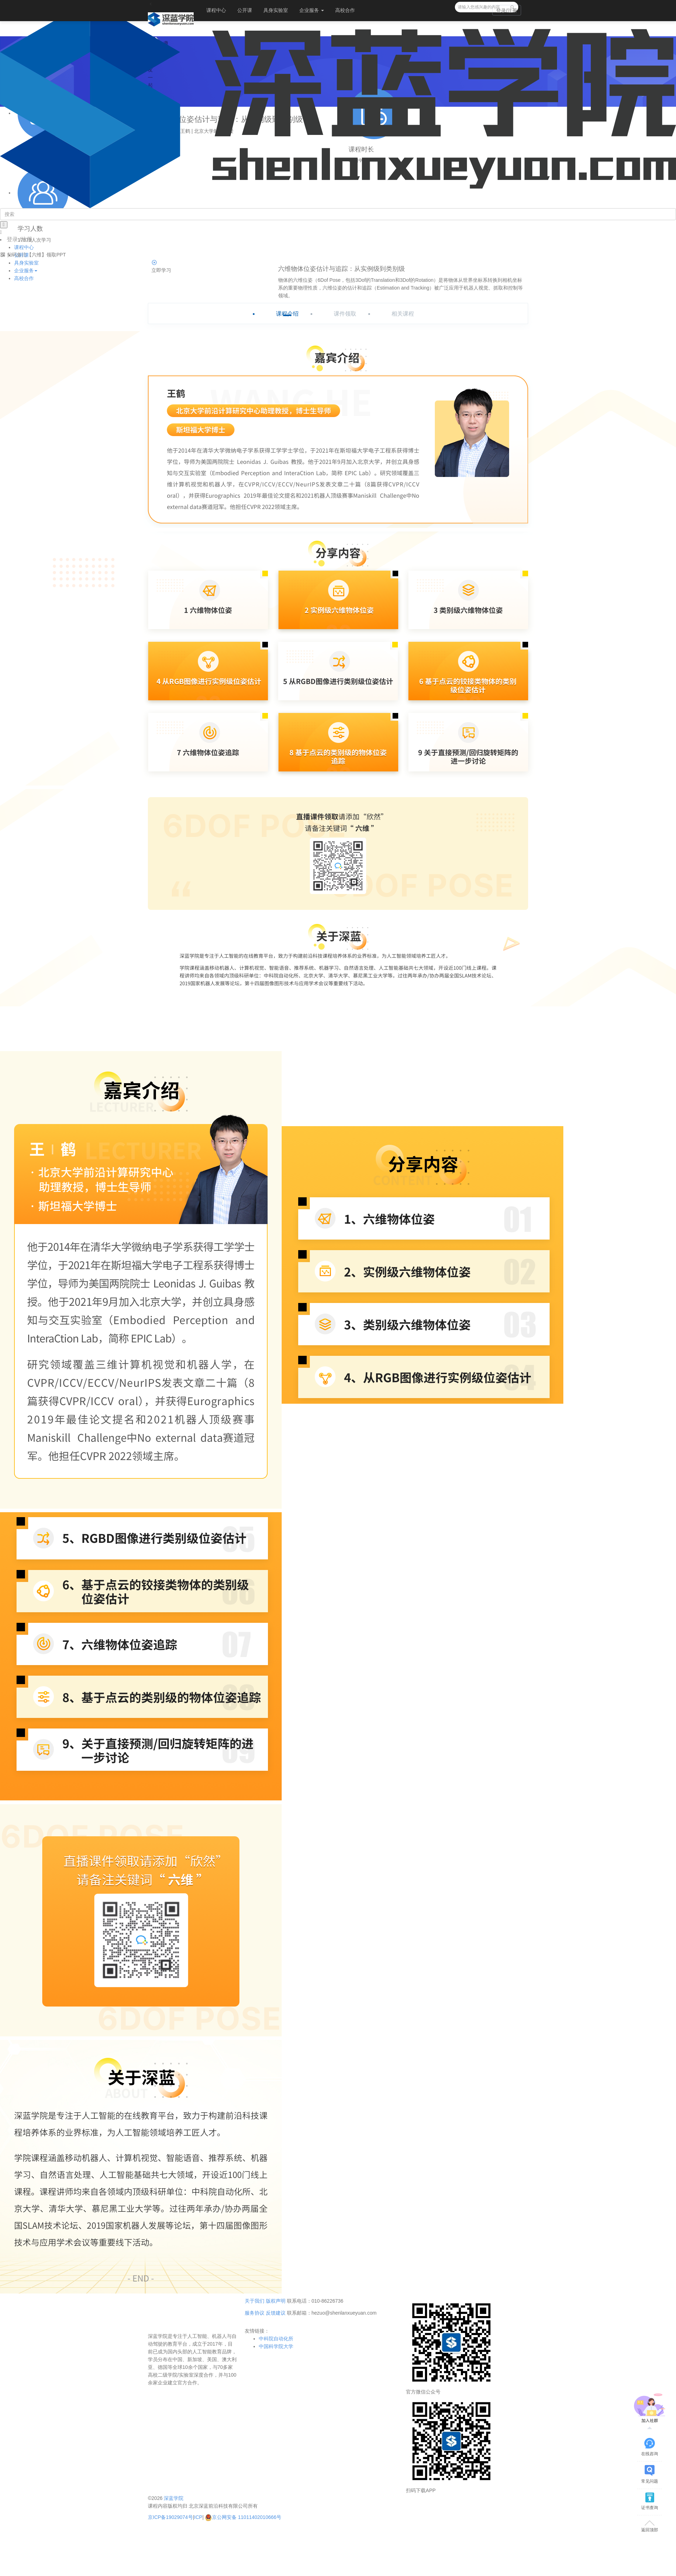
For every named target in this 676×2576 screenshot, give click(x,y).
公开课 (244, 10)
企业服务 (311, 10)
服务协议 (254, 2313)
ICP (198, 2517)
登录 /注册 (19, 239)
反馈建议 (276, 2313)
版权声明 (276, 2301)
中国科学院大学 (276, 2346)
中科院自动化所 (276, 2338)
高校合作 (345, 10)
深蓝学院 (173, 2498)
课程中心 (216, 10)
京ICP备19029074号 (170, 2517)
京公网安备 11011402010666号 (243, 2517)
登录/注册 (506, 10)
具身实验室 (275, 10)
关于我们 (254, 2301)
